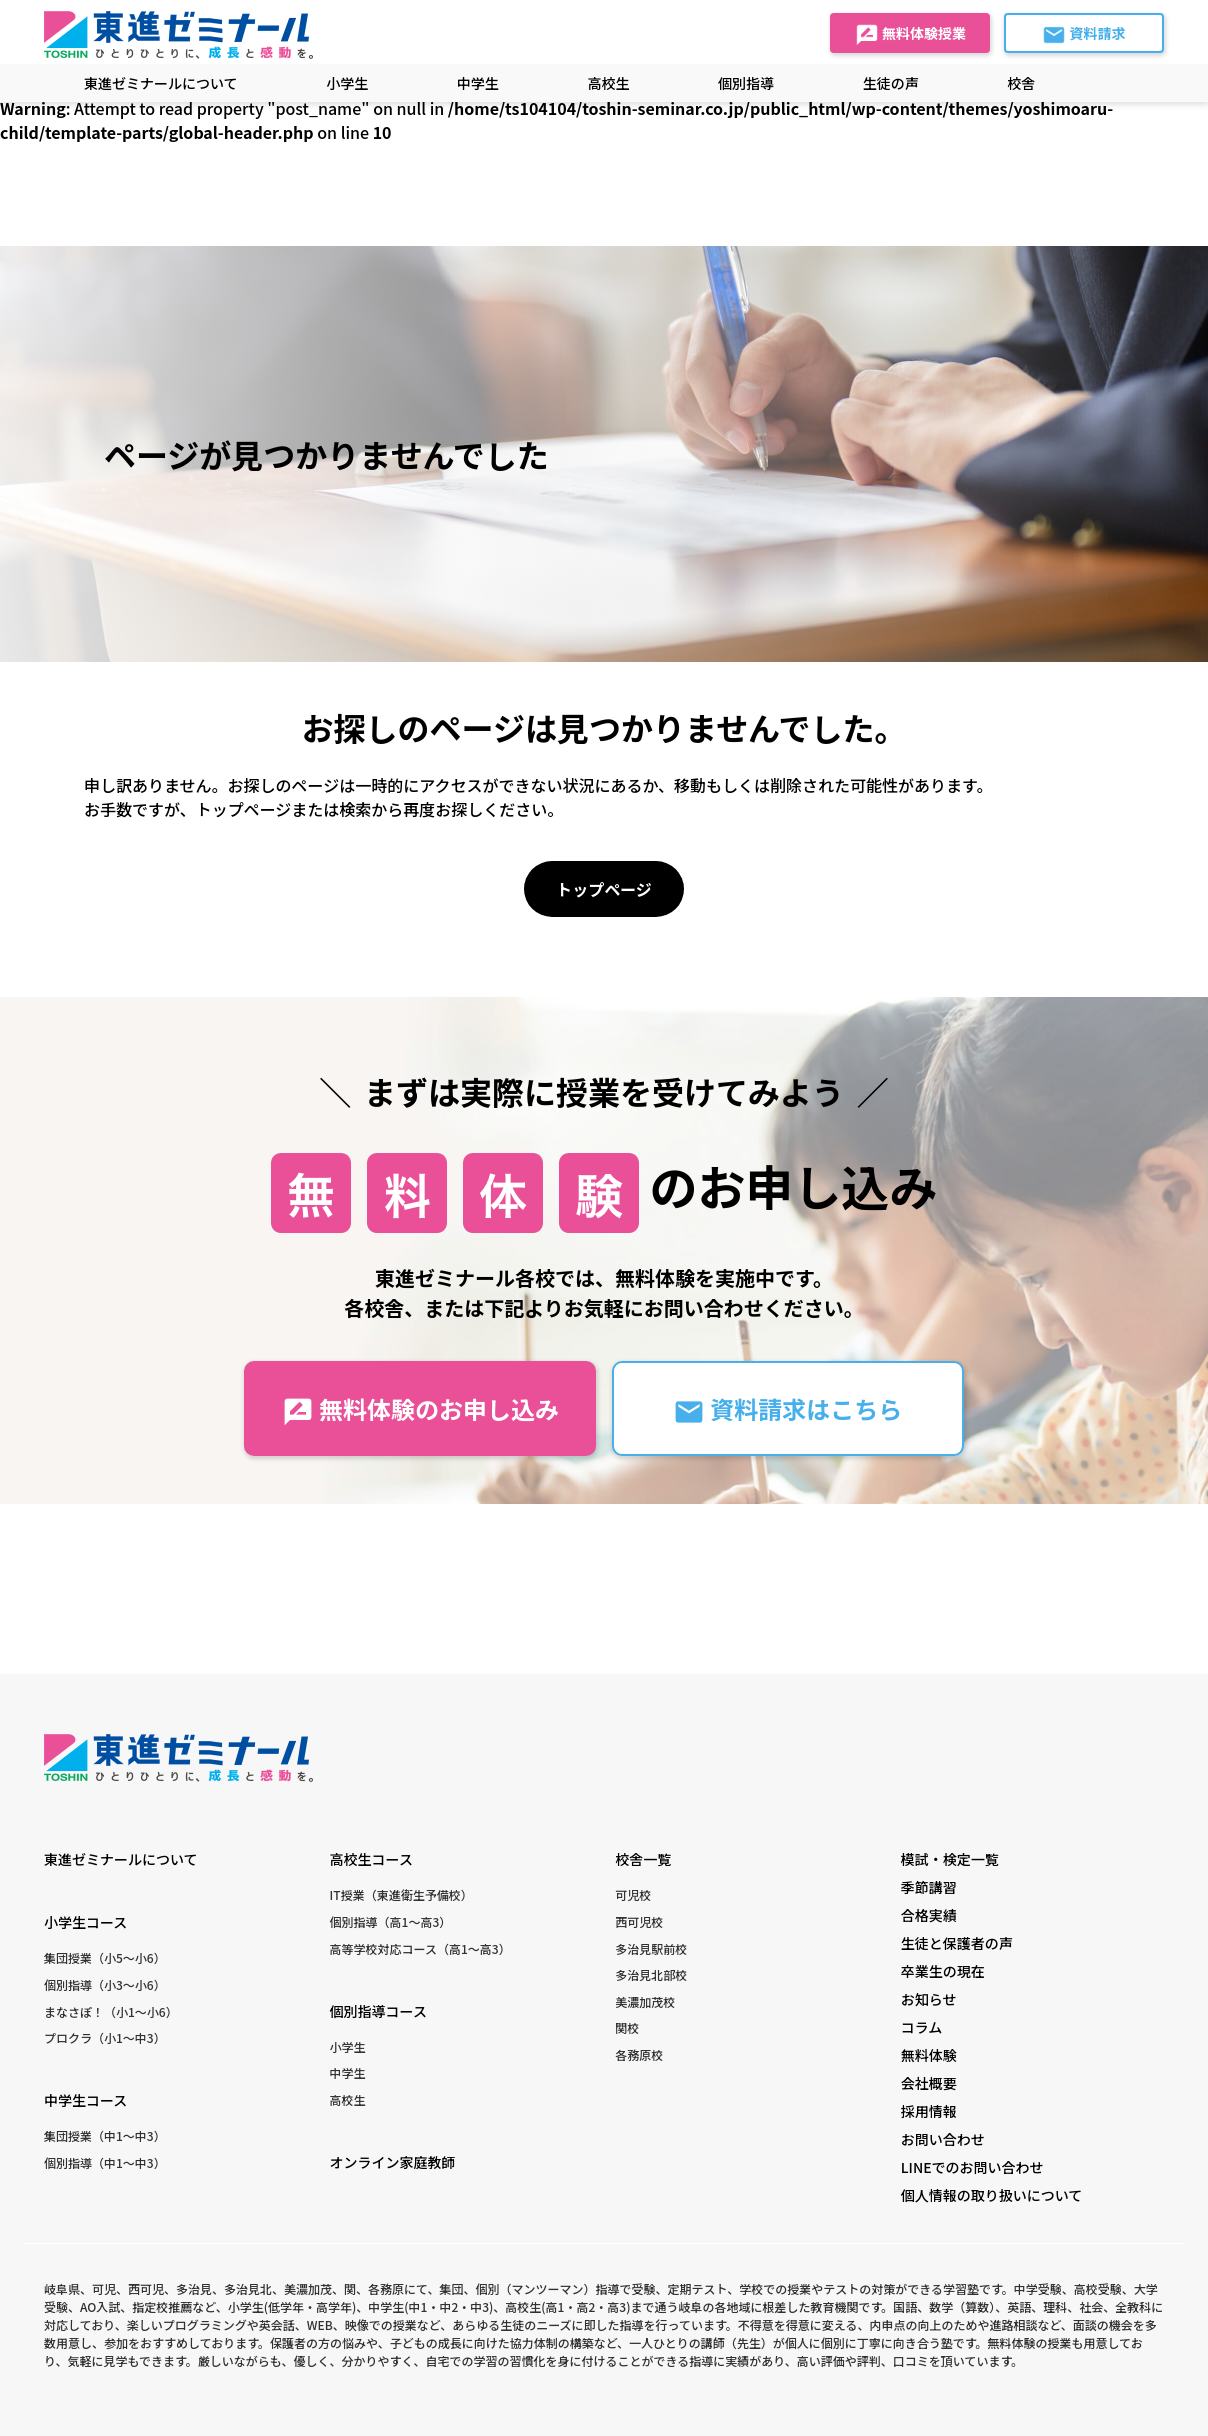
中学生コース (85, 2100)
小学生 (348, 2046)
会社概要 (929, 2083)
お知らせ (929, 1999)
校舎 (1021, 83)
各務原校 (639, 2054)
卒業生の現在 (943, 1971)
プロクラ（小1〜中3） (105, 2037)
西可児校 (639, 1921)
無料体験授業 (910, 35)
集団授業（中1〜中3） (105, 2135)
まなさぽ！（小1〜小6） (111, 2011)
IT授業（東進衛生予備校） (401, 1894)
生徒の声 (891, 83)
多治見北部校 (651, 1974)
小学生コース (85, 1922)
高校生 (348, 2099)
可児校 (633, 1894)
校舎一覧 (643, 1859)
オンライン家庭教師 (393, 2162)
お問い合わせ (943, 2139)
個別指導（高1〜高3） (391, 1921)
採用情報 (929, 2111)
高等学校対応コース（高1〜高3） (420, 1948)
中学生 (348, 2072)
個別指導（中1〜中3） (105, 2162)
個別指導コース (378, 2011)
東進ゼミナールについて (161, 83)
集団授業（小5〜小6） (105, 1957)
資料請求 (1083, 35)
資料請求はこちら (787, 1409)
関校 (627, 2027)
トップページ (604, 889)
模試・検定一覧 (950, 1859)
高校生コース (371, 1859)
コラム (922, 2027)
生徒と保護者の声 (957, 1943)
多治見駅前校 (651, 1948)
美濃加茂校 (645, 2001)
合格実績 (929, 1915)
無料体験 (929, 2055)
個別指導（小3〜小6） (105, 1984)
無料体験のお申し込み (420, 1409)
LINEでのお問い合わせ (972, 2167)
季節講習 (929, 1887)
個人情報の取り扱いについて (992, 2195)
